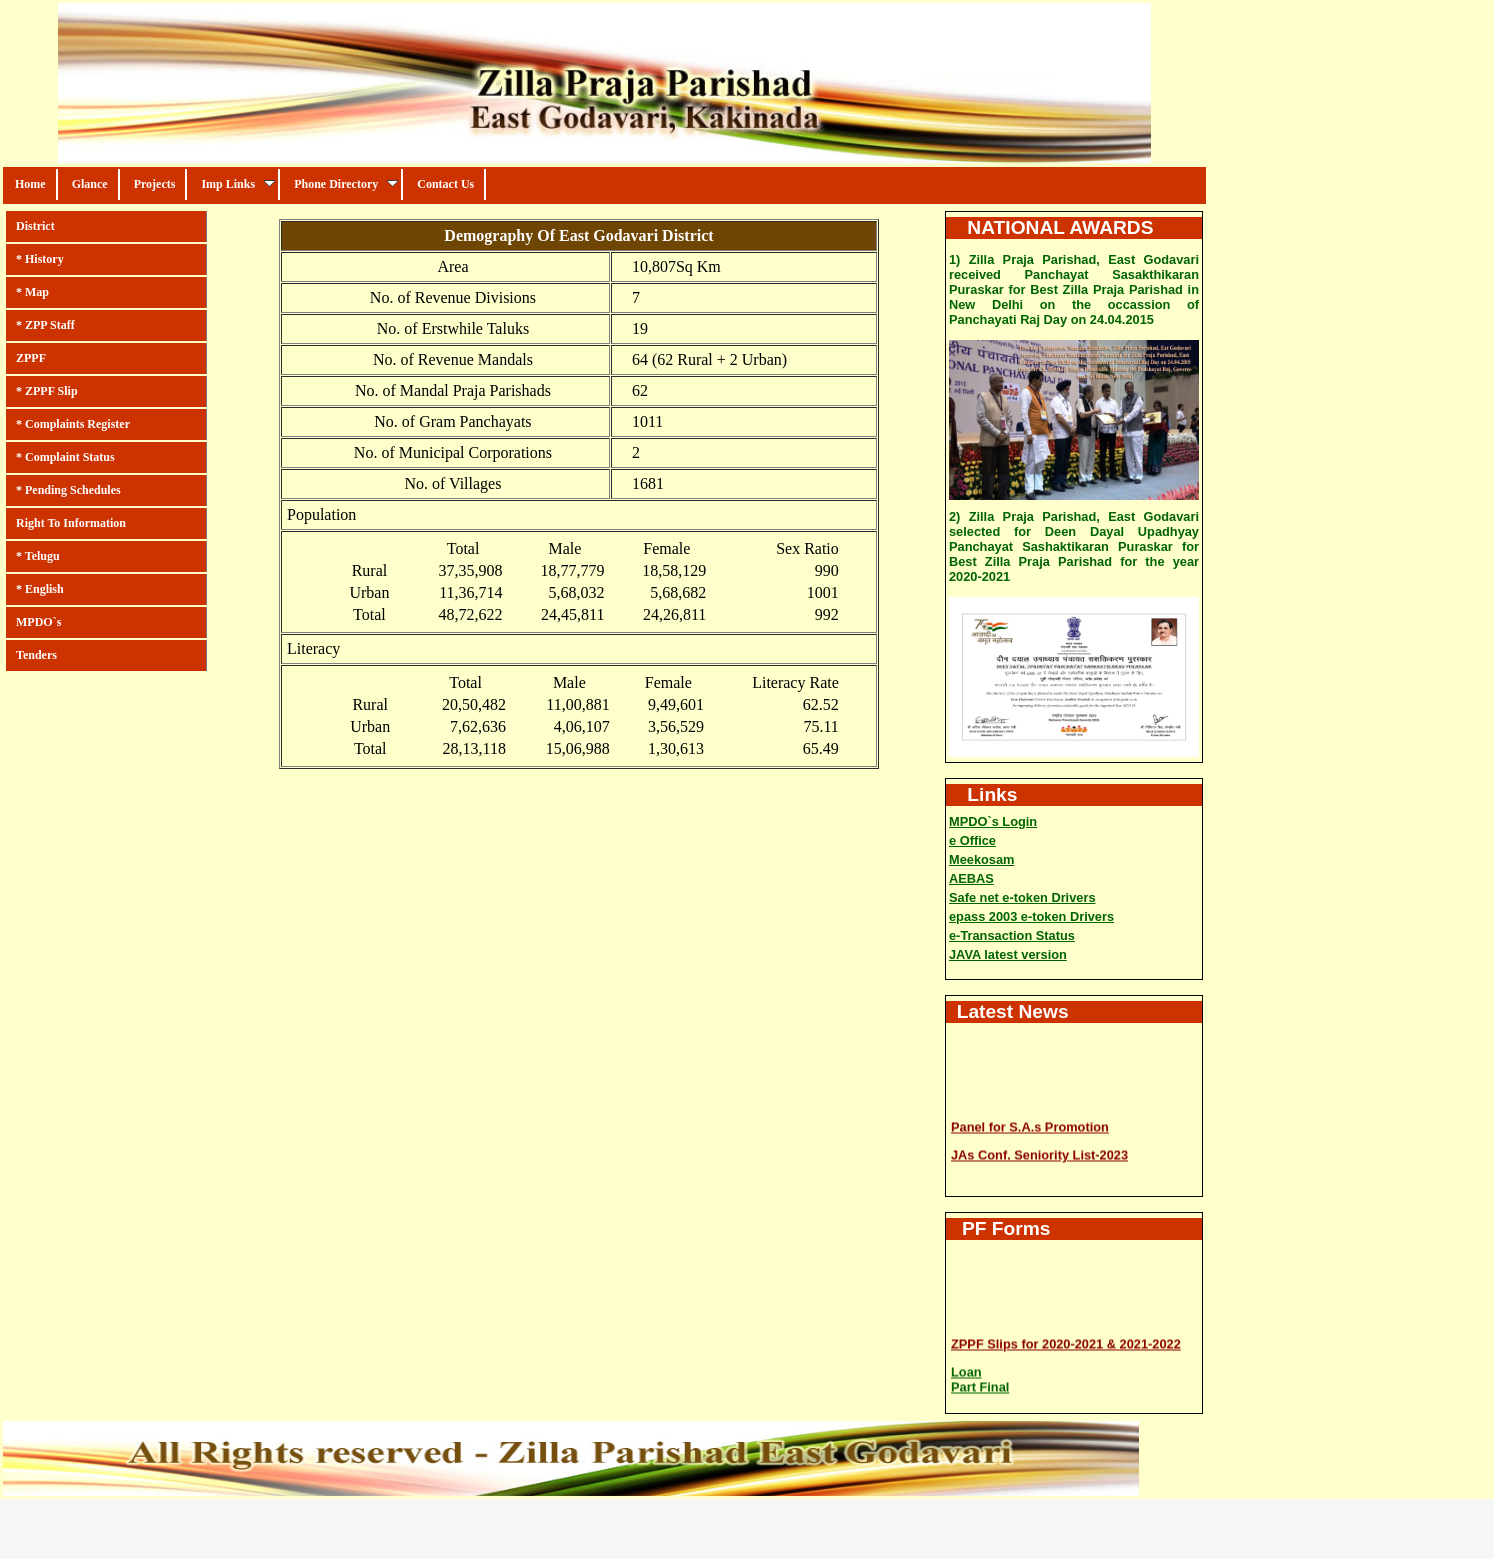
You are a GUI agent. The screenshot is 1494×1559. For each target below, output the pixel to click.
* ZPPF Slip (47, 391)
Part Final (980, 1385)
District (35, 226)
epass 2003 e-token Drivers (1031, 916)
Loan (966, 1370)
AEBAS (971, 878)
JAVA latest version (1008, 954)
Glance (90, 184)
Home (30, 184)
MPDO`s (38, 622)
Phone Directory (346, 184)
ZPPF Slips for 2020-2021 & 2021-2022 (1066, 1342)
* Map (32, 292)
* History (40, 259)
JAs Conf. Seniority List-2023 (1039, 1153)
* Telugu (38, 556)
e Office (972, 840)
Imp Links (238, 184)
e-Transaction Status (1012, 935)
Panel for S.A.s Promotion (1030, 1125)
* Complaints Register (73, 424)
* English (40, 589)
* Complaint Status (65, 457)
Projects (155, 184)
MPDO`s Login (993, 821)
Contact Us (445, 184)
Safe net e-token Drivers (1022, 897)
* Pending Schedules (68, 490)
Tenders (36, 655)
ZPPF (31, 358)
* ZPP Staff (45, 325)
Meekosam (981, 859)
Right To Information (71, 523)
